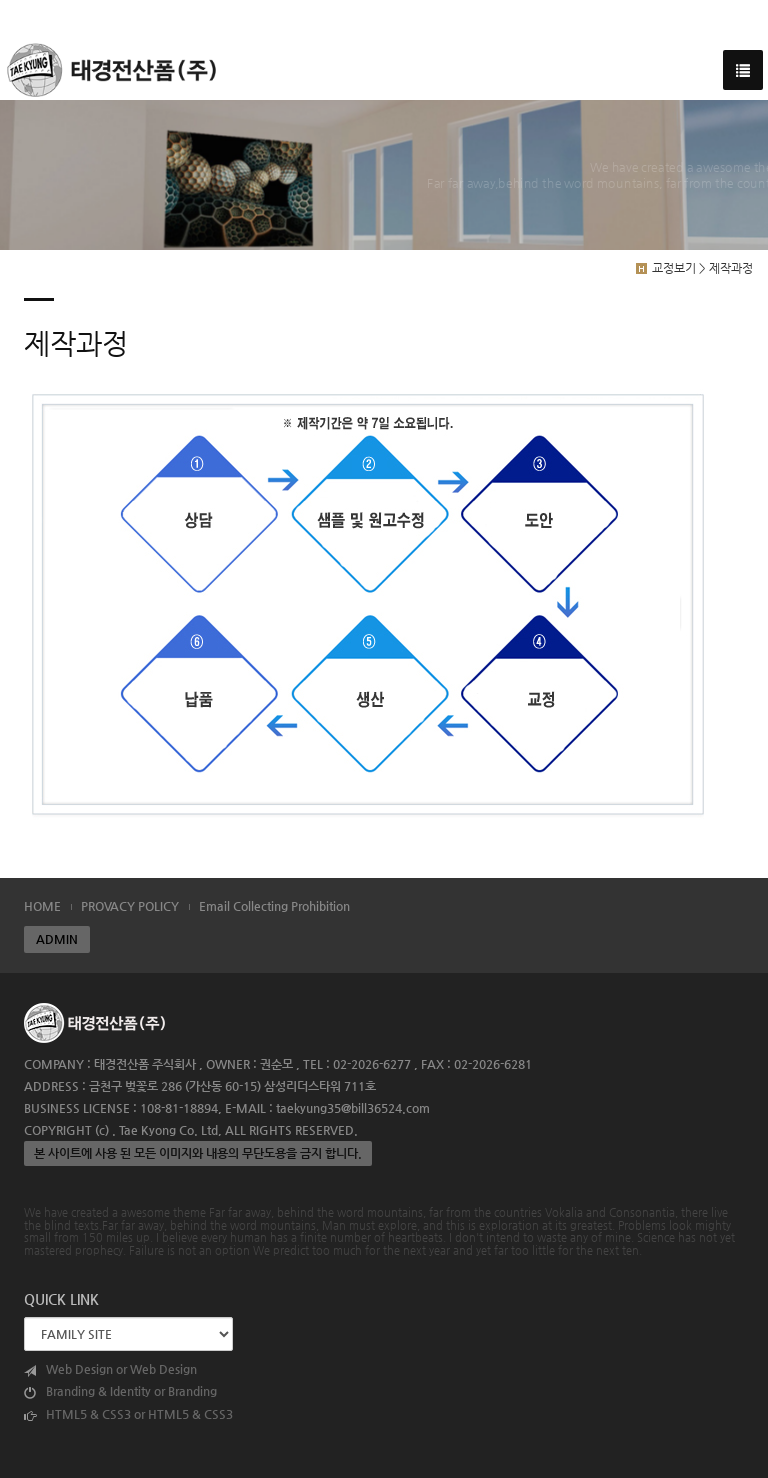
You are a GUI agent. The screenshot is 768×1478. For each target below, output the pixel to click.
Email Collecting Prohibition (274, 906)
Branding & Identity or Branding (120, 1391)
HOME (42, 906)
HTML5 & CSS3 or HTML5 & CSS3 (128, 1414)
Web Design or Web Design (110, 1369)
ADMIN (57, 939)
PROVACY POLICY (130, 906)
